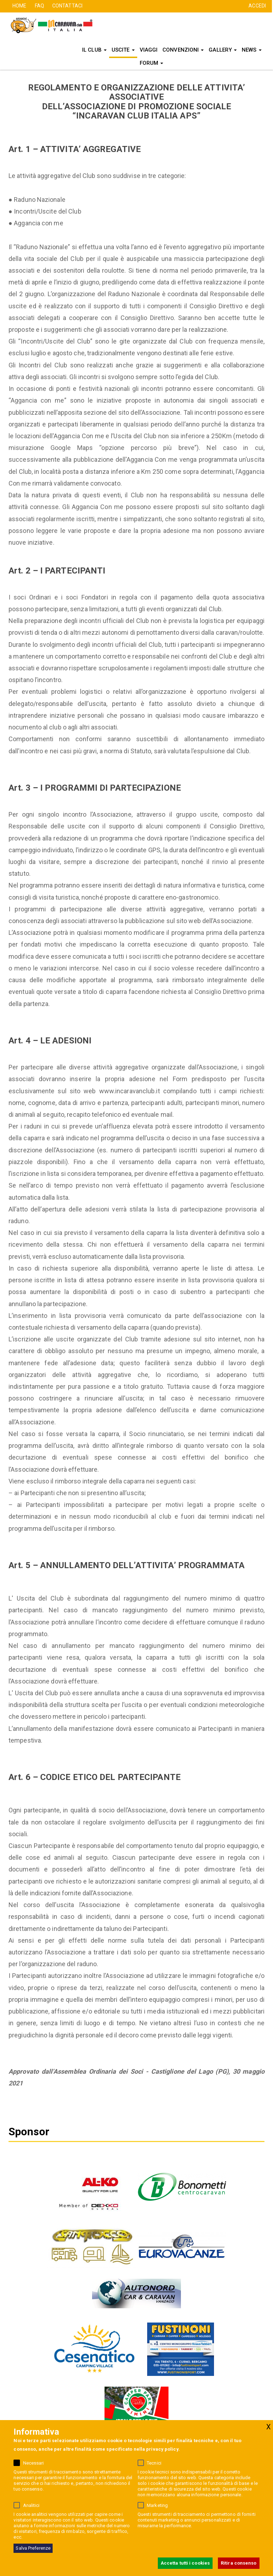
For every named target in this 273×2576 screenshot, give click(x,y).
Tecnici (154, 2463)
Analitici (31, 2505)
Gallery (223, 50)
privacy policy (162, 2449)
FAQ (39, 6)
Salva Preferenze (33, 2548)
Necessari (33, 2463)
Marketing (157, 2505)
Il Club (94, 50)
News (252, 50)
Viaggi (149, 50)
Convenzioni (183, 50)
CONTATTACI (67, 6)
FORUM (152, 63)
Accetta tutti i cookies (185, 2563)
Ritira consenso (239, 2563)
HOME (19, 6)
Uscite (123, 50)
